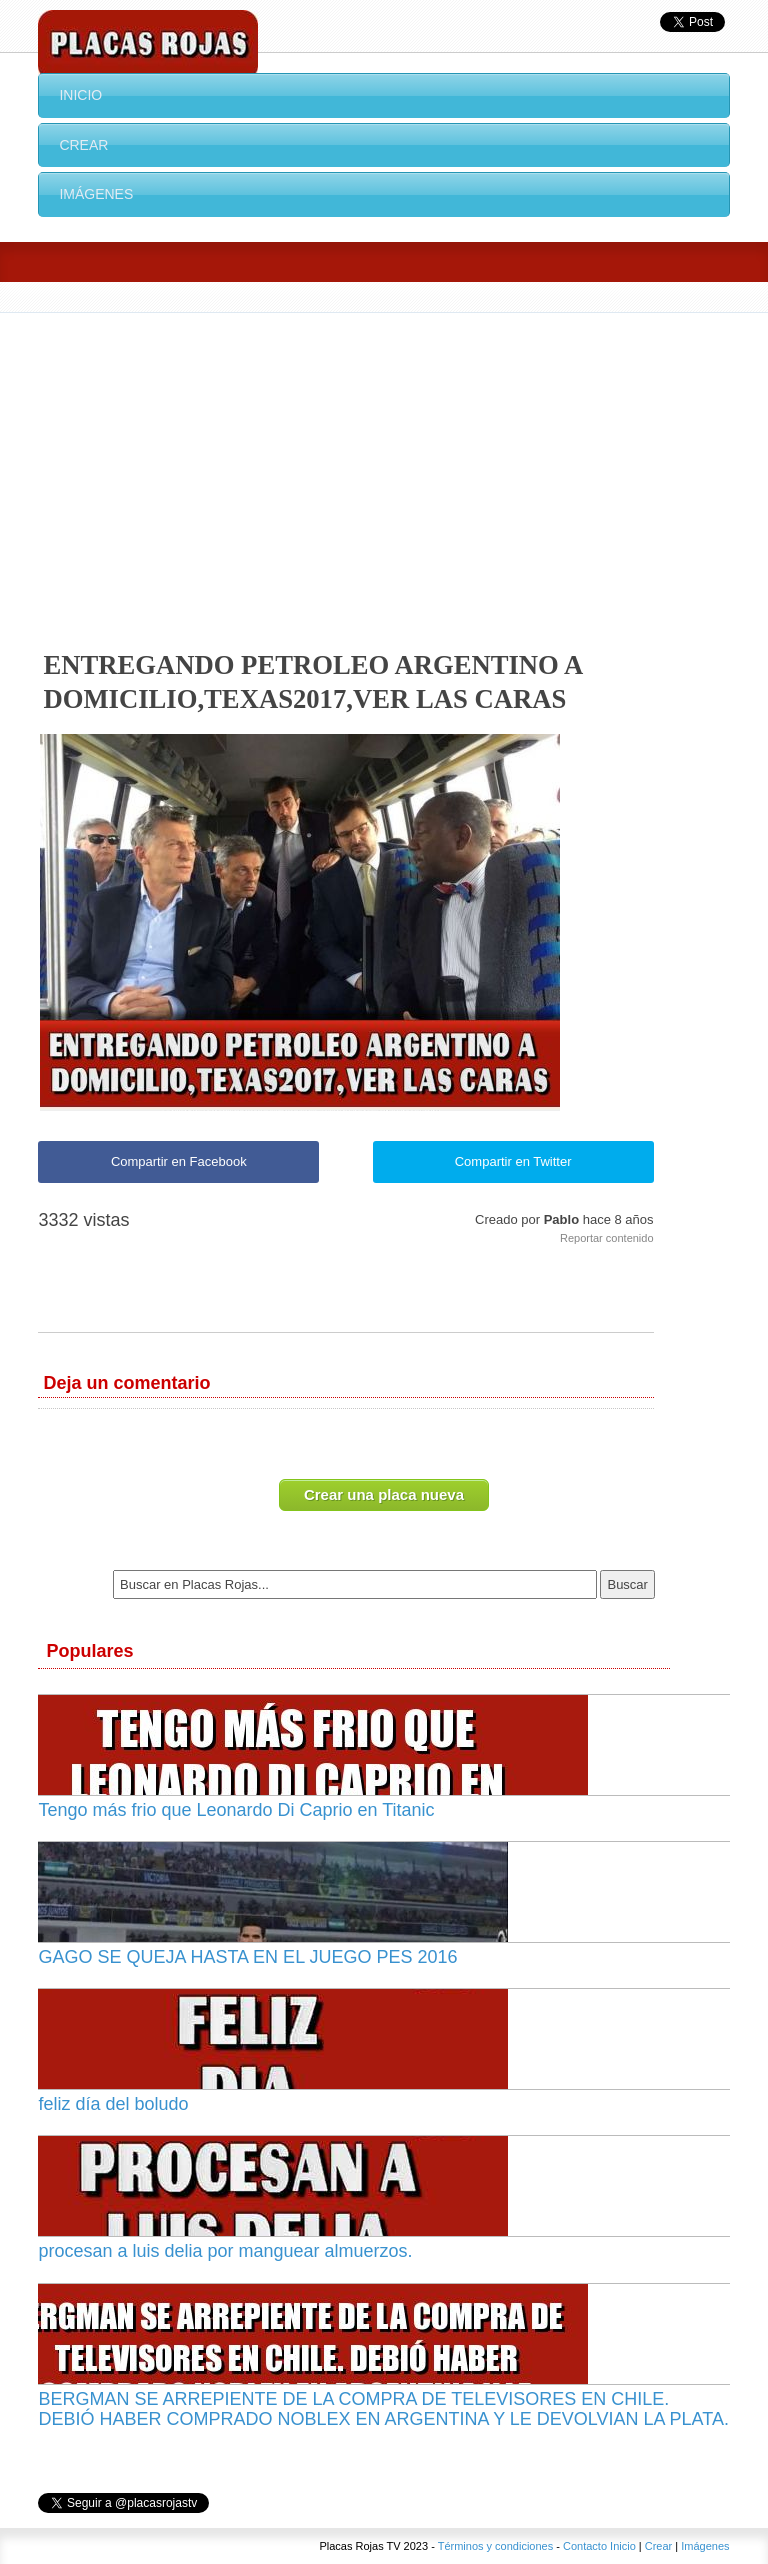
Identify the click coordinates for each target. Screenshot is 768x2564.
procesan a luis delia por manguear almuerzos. (225, 2251)
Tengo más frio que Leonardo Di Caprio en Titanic (236, 1810)
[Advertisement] (384, 463)
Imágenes (96, 194)
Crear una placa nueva (384, 1494)
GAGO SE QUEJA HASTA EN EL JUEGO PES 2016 (247, 1957)
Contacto (585, 2546)
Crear (83, 145)
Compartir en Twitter (513, 1161)
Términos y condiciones (496, 2546)
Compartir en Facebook (179, 1161)
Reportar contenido (607, 1238)
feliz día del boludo (113, 2104)
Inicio (80, 95)
